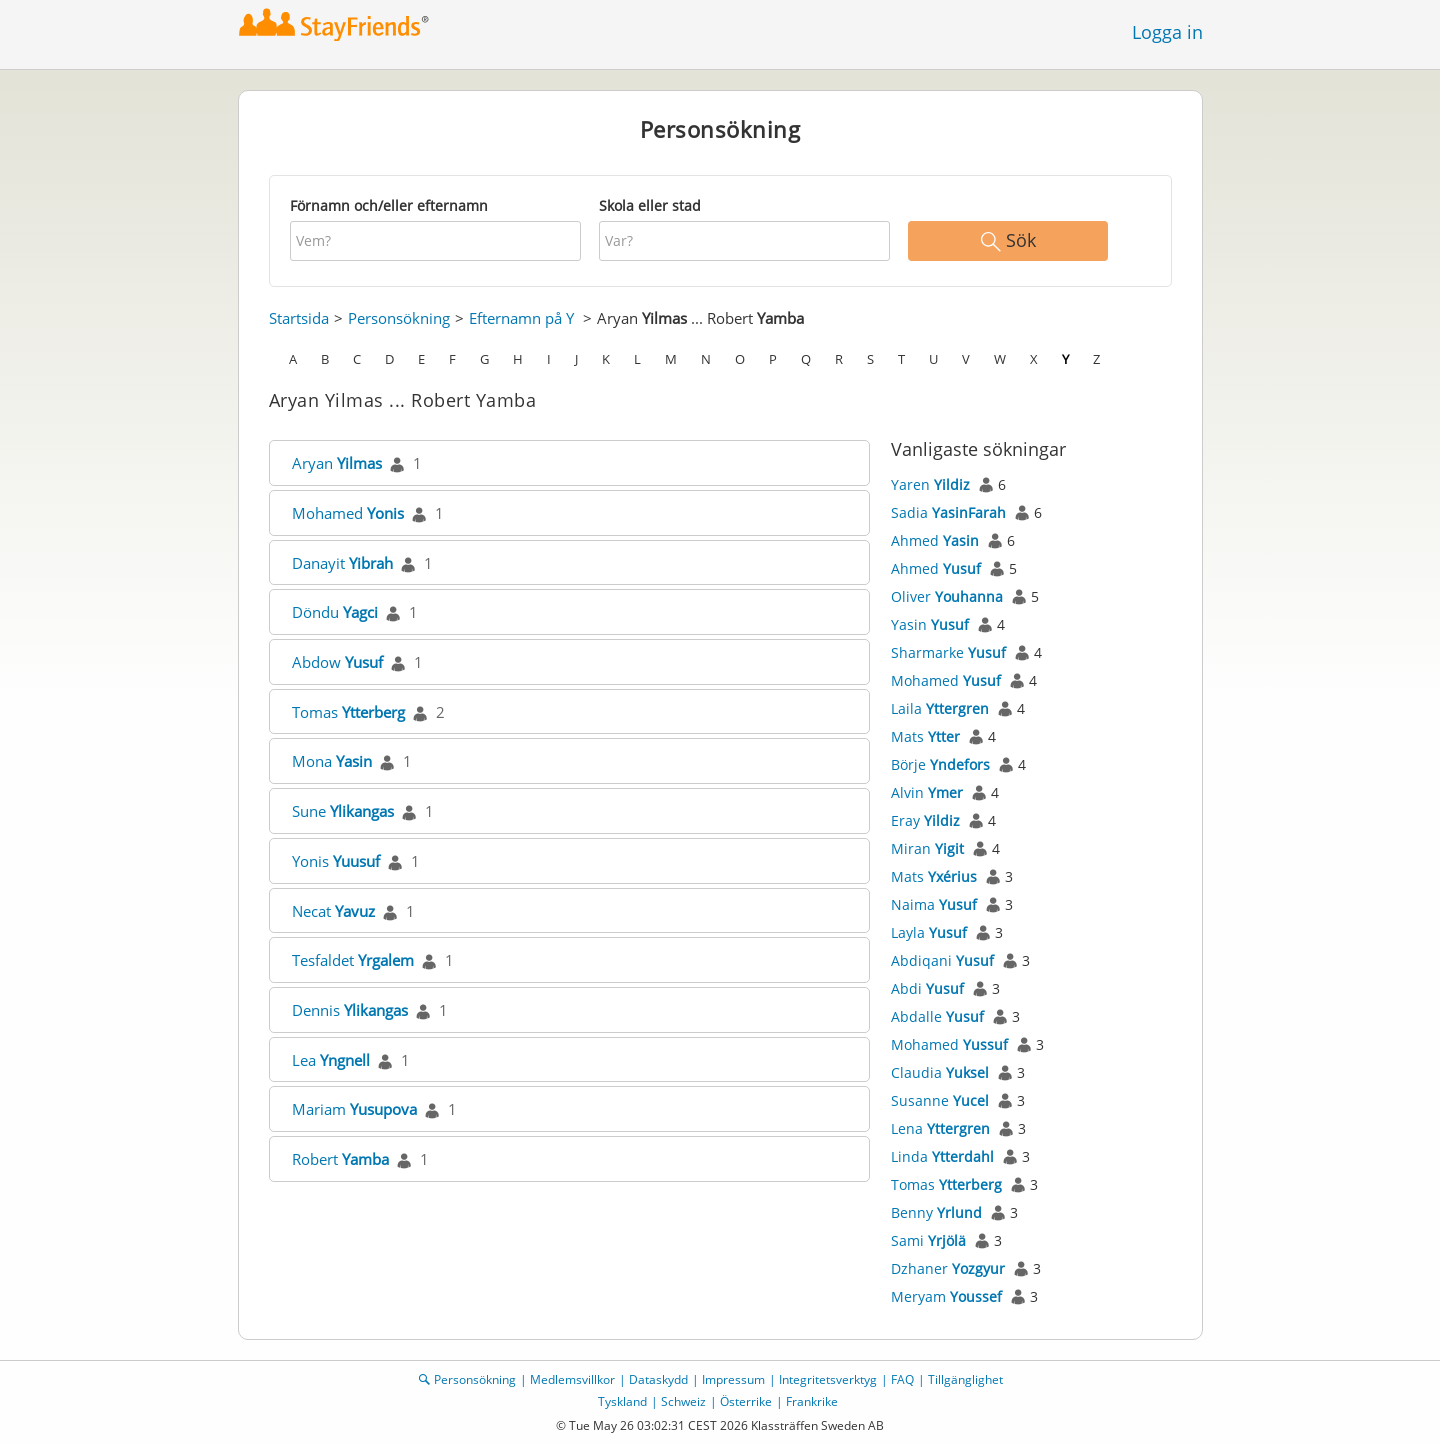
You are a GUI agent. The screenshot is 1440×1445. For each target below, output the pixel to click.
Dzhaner (948, 1268)
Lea (331, 1060)
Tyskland (622, 1401)
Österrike (746, 1401)
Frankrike (812, 1401)
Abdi (927, 988)
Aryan (337, 463)
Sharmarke (948, 652)
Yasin (930, 624)
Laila (940, 708)
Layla (929, 932)
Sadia (948, 512)
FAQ (902, 1379)
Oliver (947, 596)
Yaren (930, 484)
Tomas (348, 712)
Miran (927, 848)
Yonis (336, 861)
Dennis (350, 1010)
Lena (940, 1128)
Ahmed (935, 540)
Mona (332, 761)
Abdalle (937, 1016)
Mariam (354, 1109)
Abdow (337, 662)
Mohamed (348, 513)
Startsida (299, 318)
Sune (343, 811)
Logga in (1167, 32)
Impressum (733, 1379)
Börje (940, 764)
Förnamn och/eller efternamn (389, 205)
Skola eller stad (650, 205)
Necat (333, 911)
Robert (340, 1159)
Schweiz (683, 1401)
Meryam (946, 1296)
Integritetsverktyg (828, 1379)
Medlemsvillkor (572, 1379)
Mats (925, 736)
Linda (942, 1156)
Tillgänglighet (965, 1379)
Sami (928, 1240)
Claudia (940, 1072)
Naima (934, 904)
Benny (936, 1212)
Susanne (940, 1100)
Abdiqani (942, 960)
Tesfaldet (353, 960)
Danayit (342, 563)
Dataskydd (658, 1379)
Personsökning (399, 318)
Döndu (335, 612)
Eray (925, 820)
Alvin (927, 792)
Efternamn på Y (521, 318)
